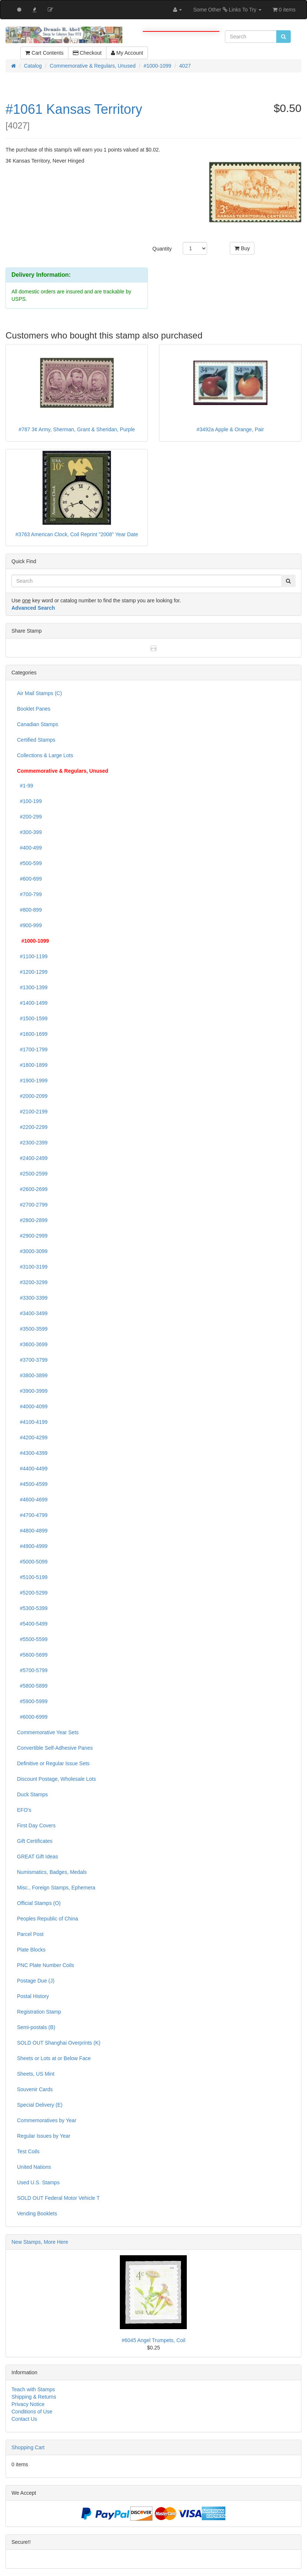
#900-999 (29, 925)
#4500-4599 (32, 1484)
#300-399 (29, 832)
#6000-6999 (32, 1717)
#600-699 (29, 879)
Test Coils (28, 2151)
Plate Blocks (31, 1950)
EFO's (24, 1810)
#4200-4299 (32, 1437)
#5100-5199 (32, 1577)
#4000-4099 (32, 1406)
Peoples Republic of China (47, 1919)
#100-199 (29, 801)
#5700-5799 (32, 1670)
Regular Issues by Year (43, 2136)
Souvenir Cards (35, 2089)
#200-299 (29, 817)
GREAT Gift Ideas (37, 1856)
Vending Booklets (37, 2213)
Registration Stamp (39, 2012)
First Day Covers (36, 1825)
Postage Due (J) (35, 1981)
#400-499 (29, 848)
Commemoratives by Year (46, 2120)
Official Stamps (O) (39, 1903)
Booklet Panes (33, 709)
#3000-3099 (32, 1251)
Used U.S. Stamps (38, 2182)
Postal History (33, 1996)
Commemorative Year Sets (48, 1732)
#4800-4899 (32, 1531)
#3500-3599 (32, 1329)
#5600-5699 (32, 1655)
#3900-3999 (32, 1391)
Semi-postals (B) (36, 2027)
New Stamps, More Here (39, 2242)
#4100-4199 (32, 1422)
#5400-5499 (32, 1624)
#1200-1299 (32, 972)
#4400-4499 (32, 1468)
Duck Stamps (32, 1794)
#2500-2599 (32, 1174)
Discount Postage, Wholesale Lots (56, 1779)
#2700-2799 (32, 1205)
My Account (127, 53)
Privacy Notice (27, 2404)
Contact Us (24, 2419)
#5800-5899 (32, 1686)
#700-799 (29, 894)
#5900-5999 (32, 1701)
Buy (242, 248)
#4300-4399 (32, 1453)
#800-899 (29, 910)
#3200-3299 (32, 1282)
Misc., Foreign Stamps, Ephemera (56, 1888)
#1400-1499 (32, 1003)
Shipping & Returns (33, 2397)
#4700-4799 (32, 1515)
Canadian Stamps (37, 724)
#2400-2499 (32, 1158)
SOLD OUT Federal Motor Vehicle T (58, 2198)
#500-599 (29, 863)
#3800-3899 (32, 1375)
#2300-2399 (32, 1143)
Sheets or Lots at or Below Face (54, 2058)
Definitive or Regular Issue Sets (53, 1763)
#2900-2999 (32, 1236)
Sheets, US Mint (35, 2074)
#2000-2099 (32, 1096)
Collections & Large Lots (45, 755)
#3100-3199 (32, 1267)
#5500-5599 (32, 1639)
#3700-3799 (32, 1360)
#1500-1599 (32, 1018)
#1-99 (25, 786)
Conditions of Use (32, 2412)
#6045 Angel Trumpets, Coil (153, 2340)
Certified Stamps (36, 740)
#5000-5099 (32, 1562)
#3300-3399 (32, 1298)
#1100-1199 (32, 956)
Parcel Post (30, 1934)
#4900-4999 (32, 1546)
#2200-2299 (32, 1127)
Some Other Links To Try (227, 10)
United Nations (34, 2167)
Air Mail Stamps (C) (39, 693)
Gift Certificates (35, 1841)
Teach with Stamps (33, 2389)
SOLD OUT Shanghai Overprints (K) (58, 2043)
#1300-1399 (32, 987)
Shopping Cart (28, 2447)
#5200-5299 (32, 1593)
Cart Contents (44, 53)
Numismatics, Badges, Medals (52, 1872)
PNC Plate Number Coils (45, 1965)
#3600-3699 (32, 1344)
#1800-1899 (32, 1065)
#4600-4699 (32, 1500)
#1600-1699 (32, 1034)
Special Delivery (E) (40, 2105)
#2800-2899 (32, 1220)
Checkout (87, 53)
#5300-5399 (32, 1608)
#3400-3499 (32, 1313)
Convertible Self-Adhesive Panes (55, 1748)
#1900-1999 (32, 1080)
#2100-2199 (32, 1112)
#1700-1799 (32, 1049)
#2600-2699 (32, 1189)
